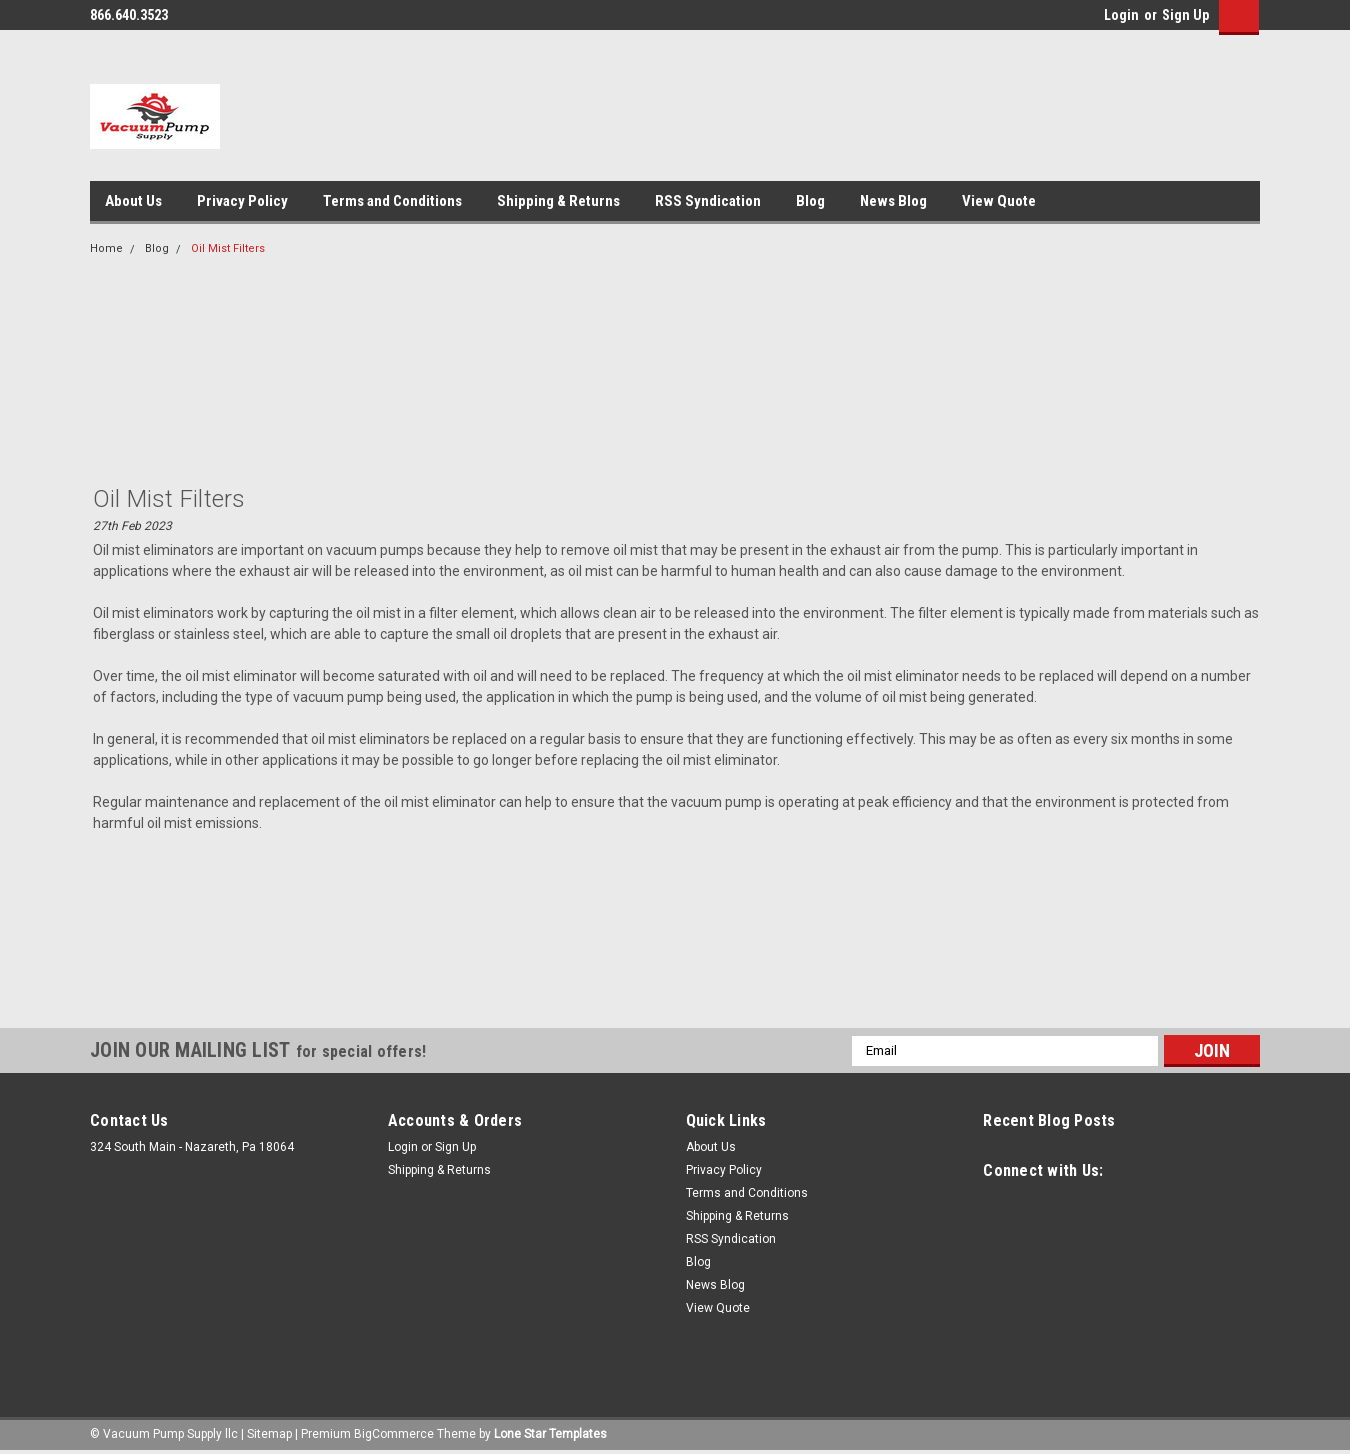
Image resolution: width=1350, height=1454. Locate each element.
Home (106, 248)
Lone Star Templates (550, 1434)
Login (1121, 15)
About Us (133, 201)
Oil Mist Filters (228, 248)
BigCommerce (394, 1434)
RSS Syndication (708, 201)
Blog (810, 201)
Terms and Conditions (392, 201)
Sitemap (269, 1434)
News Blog (893, 201)
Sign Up (1185, 15)
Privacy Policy (242, 201)
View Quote (999, 201)
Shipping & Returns (558, 201)
